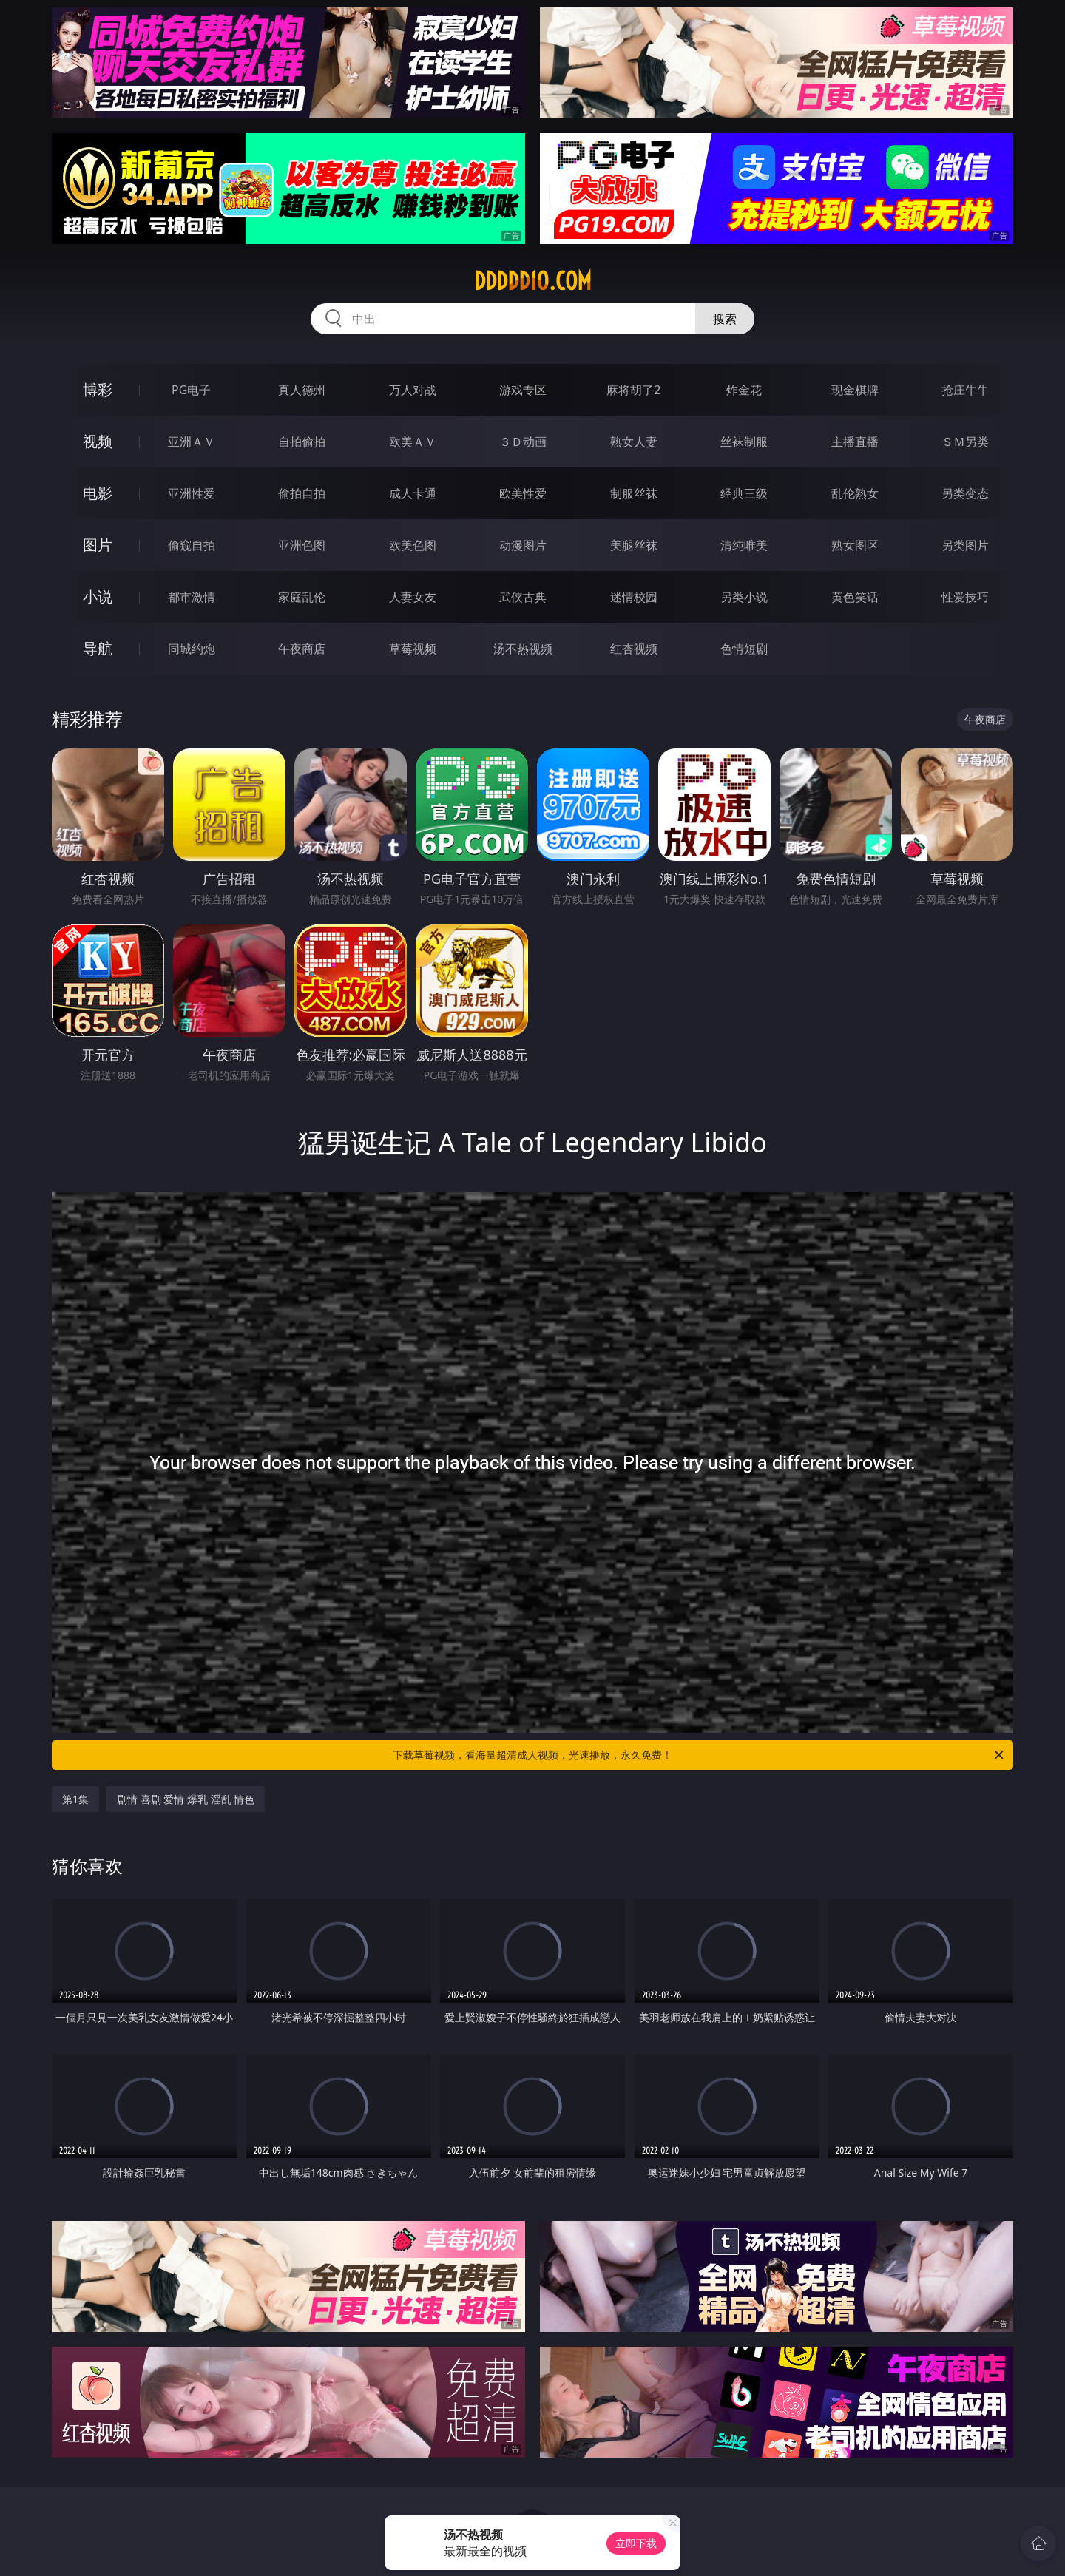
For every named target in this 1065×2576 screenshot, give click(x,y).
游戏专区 (523, 390)
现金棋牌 (855, 390)
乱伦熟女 (855, 493)
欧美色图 (412, 545)
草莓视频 (412, 648)
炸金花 (744, 390)
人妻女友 (412, 597)
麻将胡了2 (633, 390)
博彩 (97, 389)
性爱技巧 (965, 597)
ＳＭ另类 (965, 441)
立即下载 (636, 2543)
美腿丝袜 (633, 545)
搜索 (725, 319)
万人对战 (412, 390)
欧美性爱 (523, 493)
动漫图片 (523, 545)
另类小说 (744, 597)
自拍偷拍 (301, 441)
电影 (97, 493)
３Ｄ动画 (523, 441)
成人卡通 (412, 493)
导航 (97, 648)
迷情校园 (633, 597)
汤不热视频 (522, 648)
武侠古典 (523, 597)
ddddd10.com (533, 281)
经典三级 (744, 493)
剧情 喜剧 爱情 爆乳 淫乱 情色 (185, 1799)
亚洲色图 (301, 545)
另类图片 (965, 545)
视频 (97, 441)
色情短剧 (744, 648)
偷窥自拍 (191, 545)
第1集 (75, 1799)
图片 (97, 545)
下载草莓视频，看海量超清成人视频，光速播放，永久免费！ (699, 1755)
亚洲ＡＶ (191, 441)
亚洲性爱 (191, 493)
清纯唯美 (744, 545)
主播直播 (855, 441)
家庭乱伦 (301, 597)
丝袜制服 (744, 441)
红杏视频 (633, 648)
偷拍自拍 (301, 493)
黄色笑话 (855, 597)
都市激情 (191, 597)
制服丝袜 (633, 493)
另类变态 (965, 493)
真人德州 (301, 390)
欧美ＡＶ (412, 441)
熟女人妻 (633, 441)
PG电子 (191, 390)
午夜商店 (301, 648)
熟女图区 (855, 545)
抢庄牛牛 (965, 390)
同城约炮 (191, 648)
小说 (97, 596)
